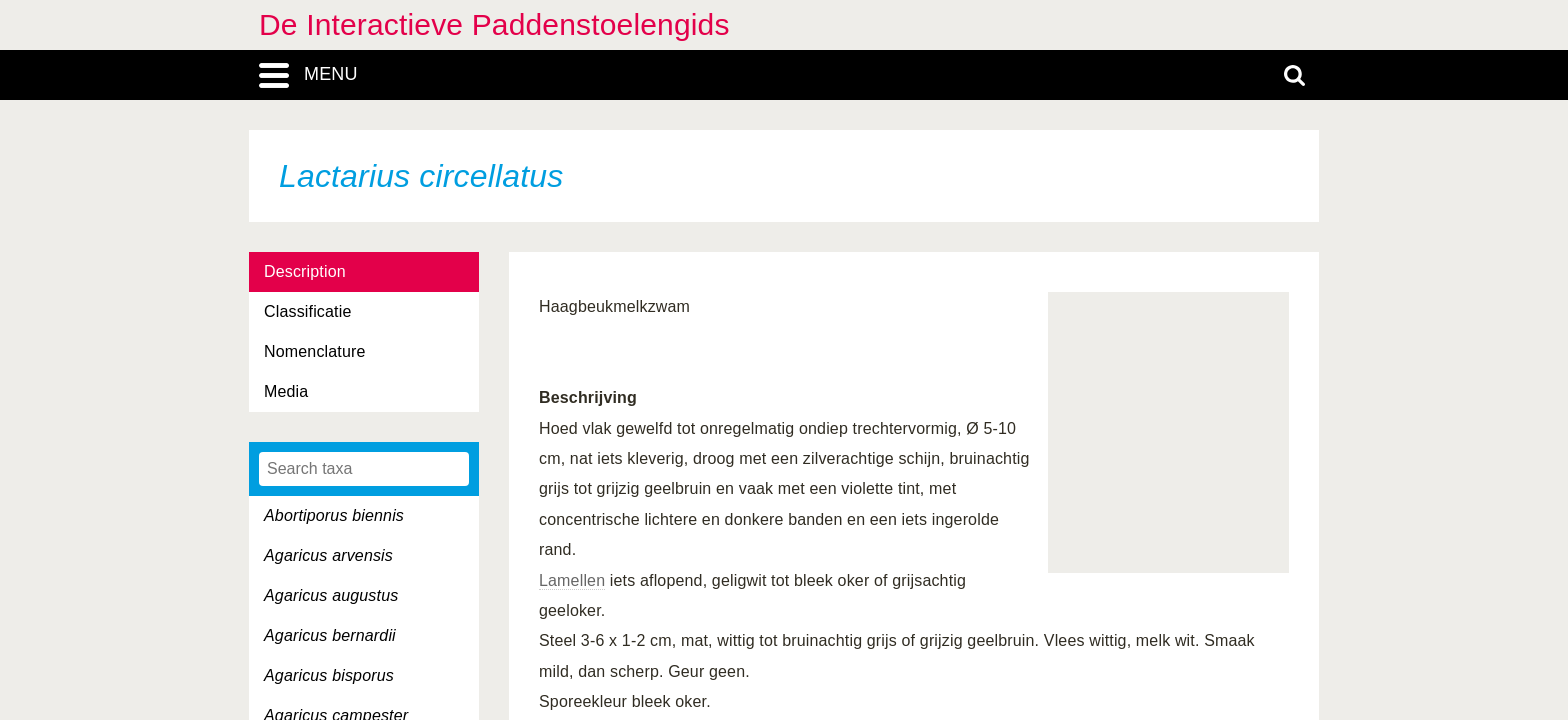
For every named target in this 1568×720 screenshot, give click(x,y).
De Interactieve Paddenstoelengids (494, 24)
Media (286, 391)
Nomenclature (315, 351)
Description (305, 271)
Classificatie (307, 311)
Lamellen (572, 580)
